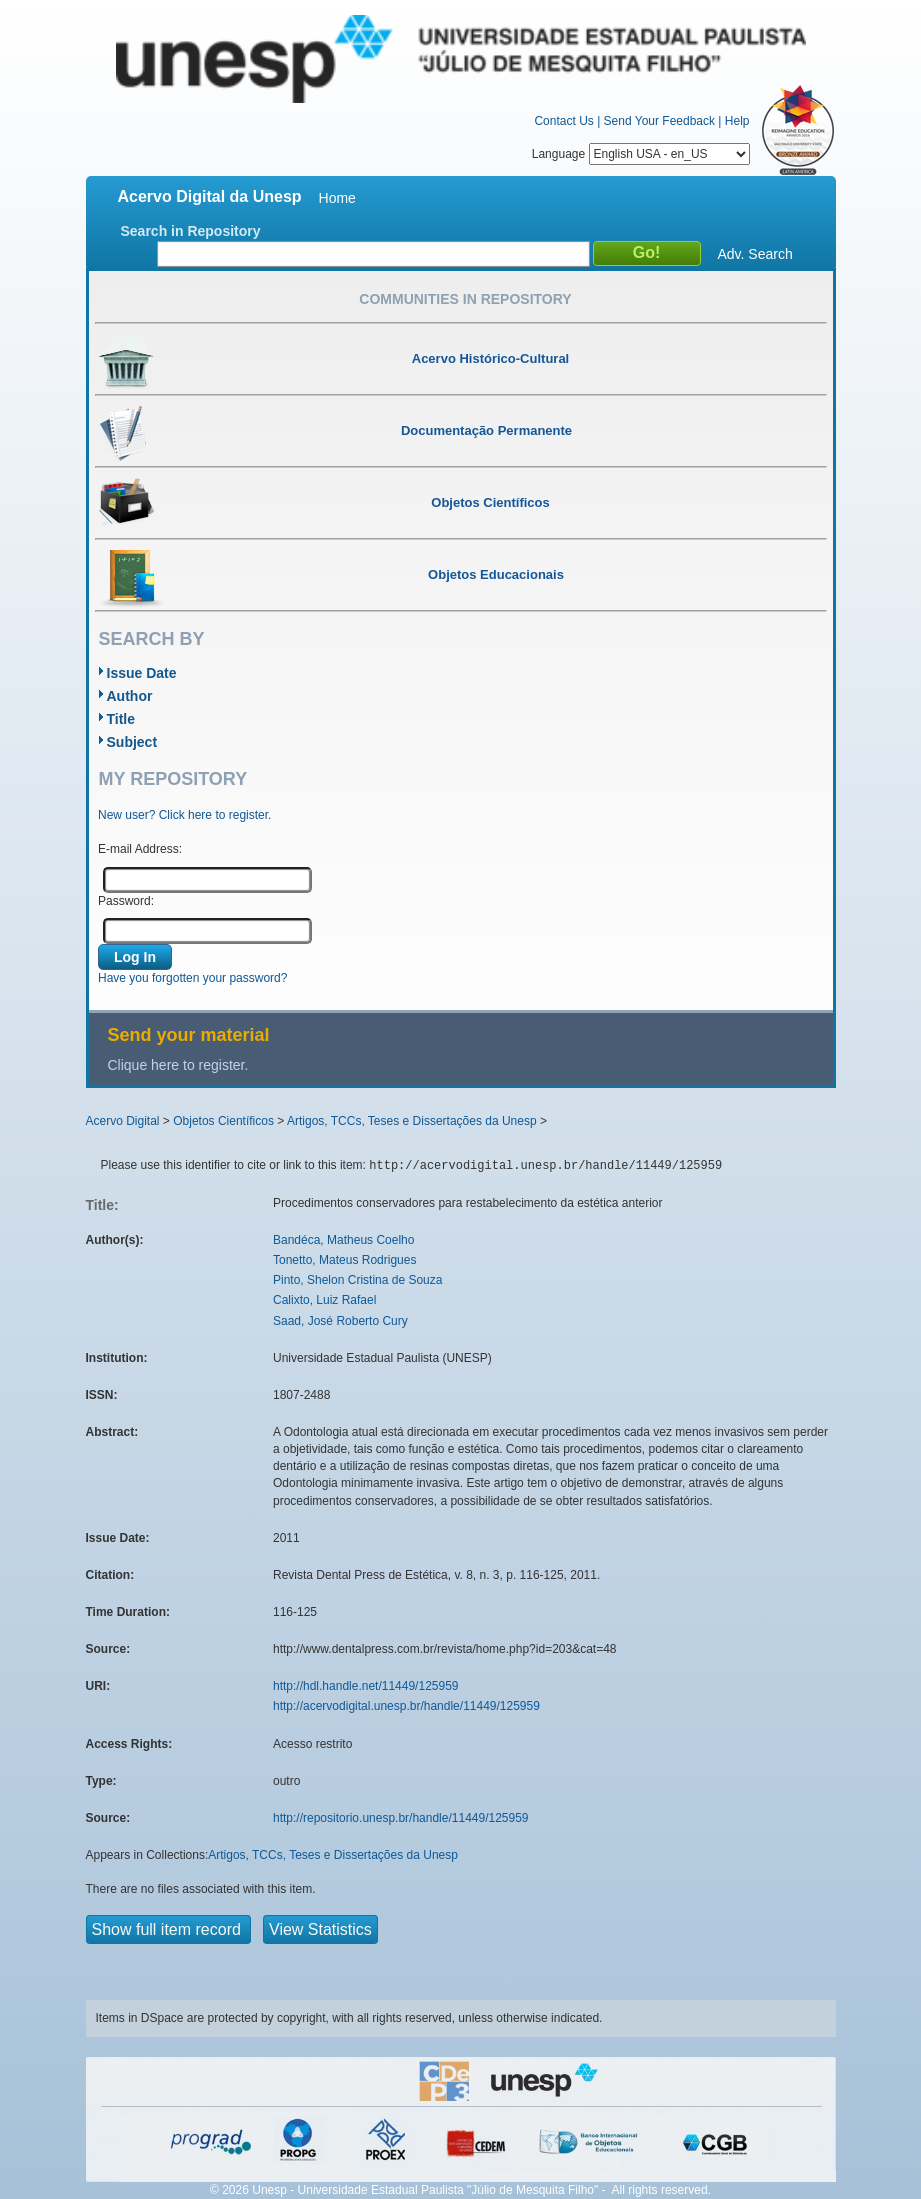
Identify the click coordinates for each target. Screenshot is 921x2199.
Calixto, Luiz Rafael (324, 1300)
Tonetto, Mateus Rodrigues (344, 1260)
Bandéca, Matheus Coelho (343, 1240)
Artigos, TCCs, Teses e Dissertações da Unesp (412, 1121)
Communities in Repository (465, 299)
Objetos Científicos (223, 1121)
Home (337, 198)
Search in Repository (191, 231)
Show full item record (169, 1929)
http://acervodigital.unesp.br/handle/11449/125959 (406, 1706)
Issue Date (142, 673)
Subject (132, 742)
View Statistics (320, 1929)
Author (130, 696)
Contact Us (563, 121)
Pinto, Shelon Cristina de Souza (357, 1280)
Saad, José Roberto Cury (340, 1321)
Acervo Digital (123, 1121)
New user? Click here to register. (184, 815)
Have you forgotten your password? (192, 978)
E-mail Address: (140, 849)
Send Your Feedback (659, 121)
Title (121, 719)
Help (737, 121)
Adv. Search (755, 254)
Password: (126, 901)
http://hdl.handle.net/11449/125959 (366, 1686)
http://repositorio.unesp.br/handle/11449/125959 (401, 1818)
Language (641, 154)
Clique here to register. (178, 1065)
